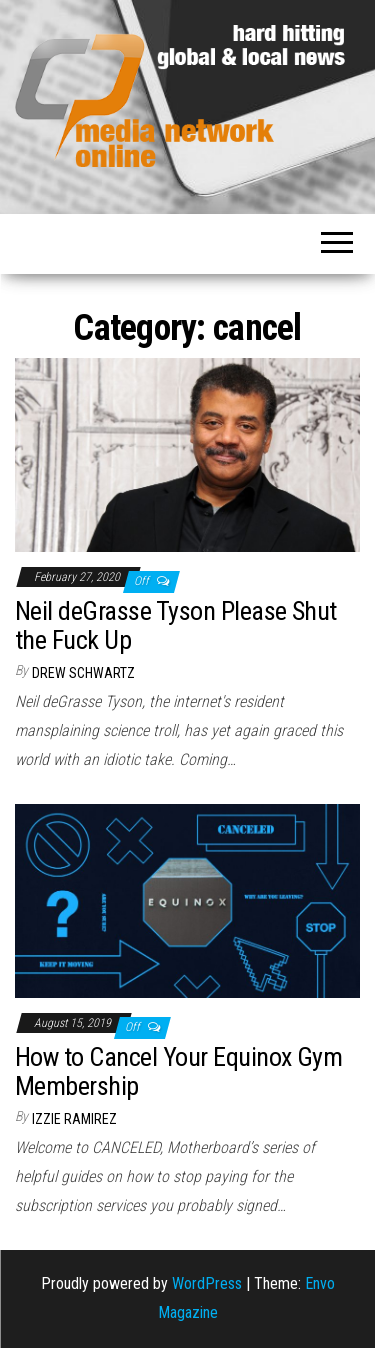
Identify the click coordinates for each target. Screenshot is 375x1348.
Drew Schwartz (83, 673)
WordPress (207, 1283)
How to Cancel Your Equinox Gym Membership (178, 1071)
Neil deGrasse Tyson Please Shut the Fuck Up (176, 625)
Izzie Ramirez (74, 1119)
